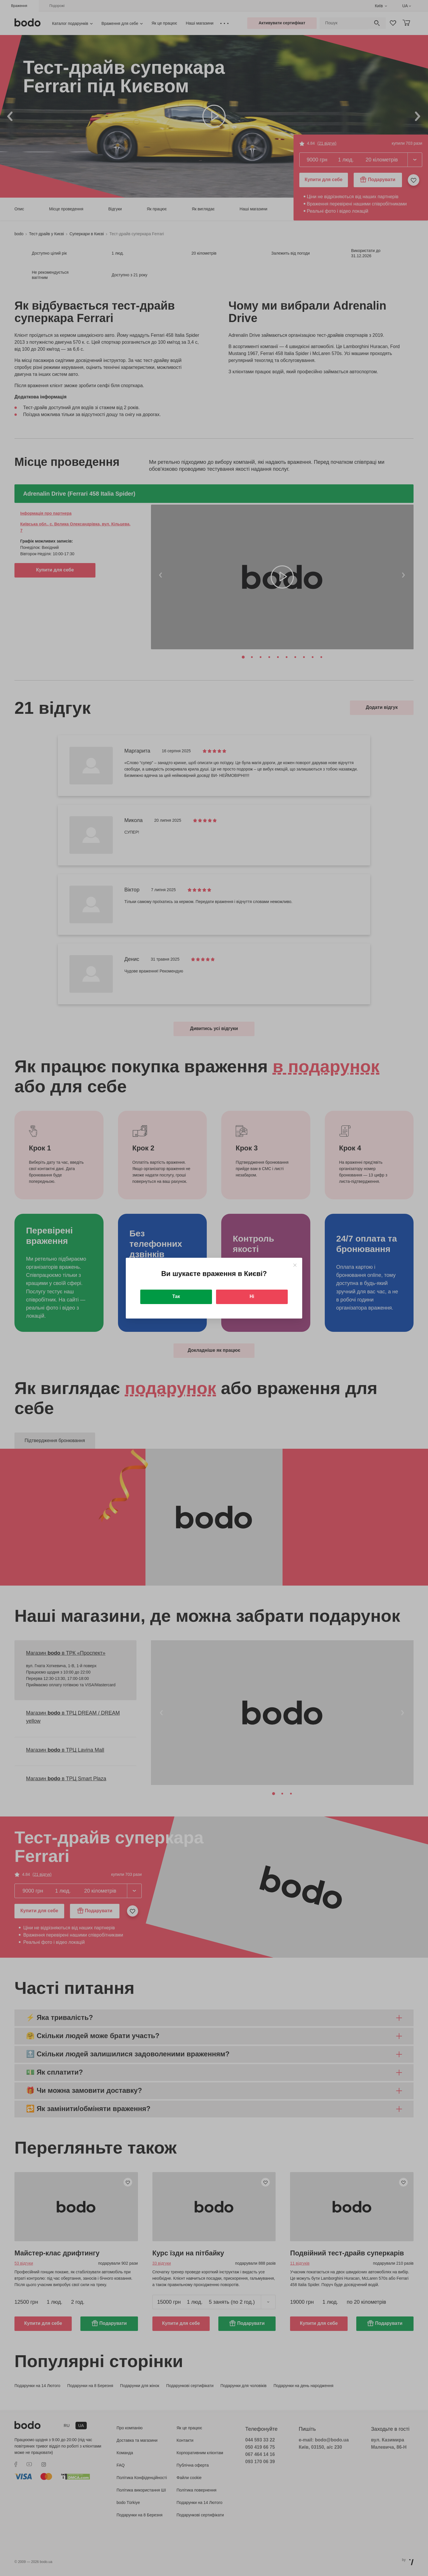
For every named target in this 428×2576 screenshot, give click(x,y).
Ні (252, 1296)
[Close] (294, 1265)
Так (176, 1296)
